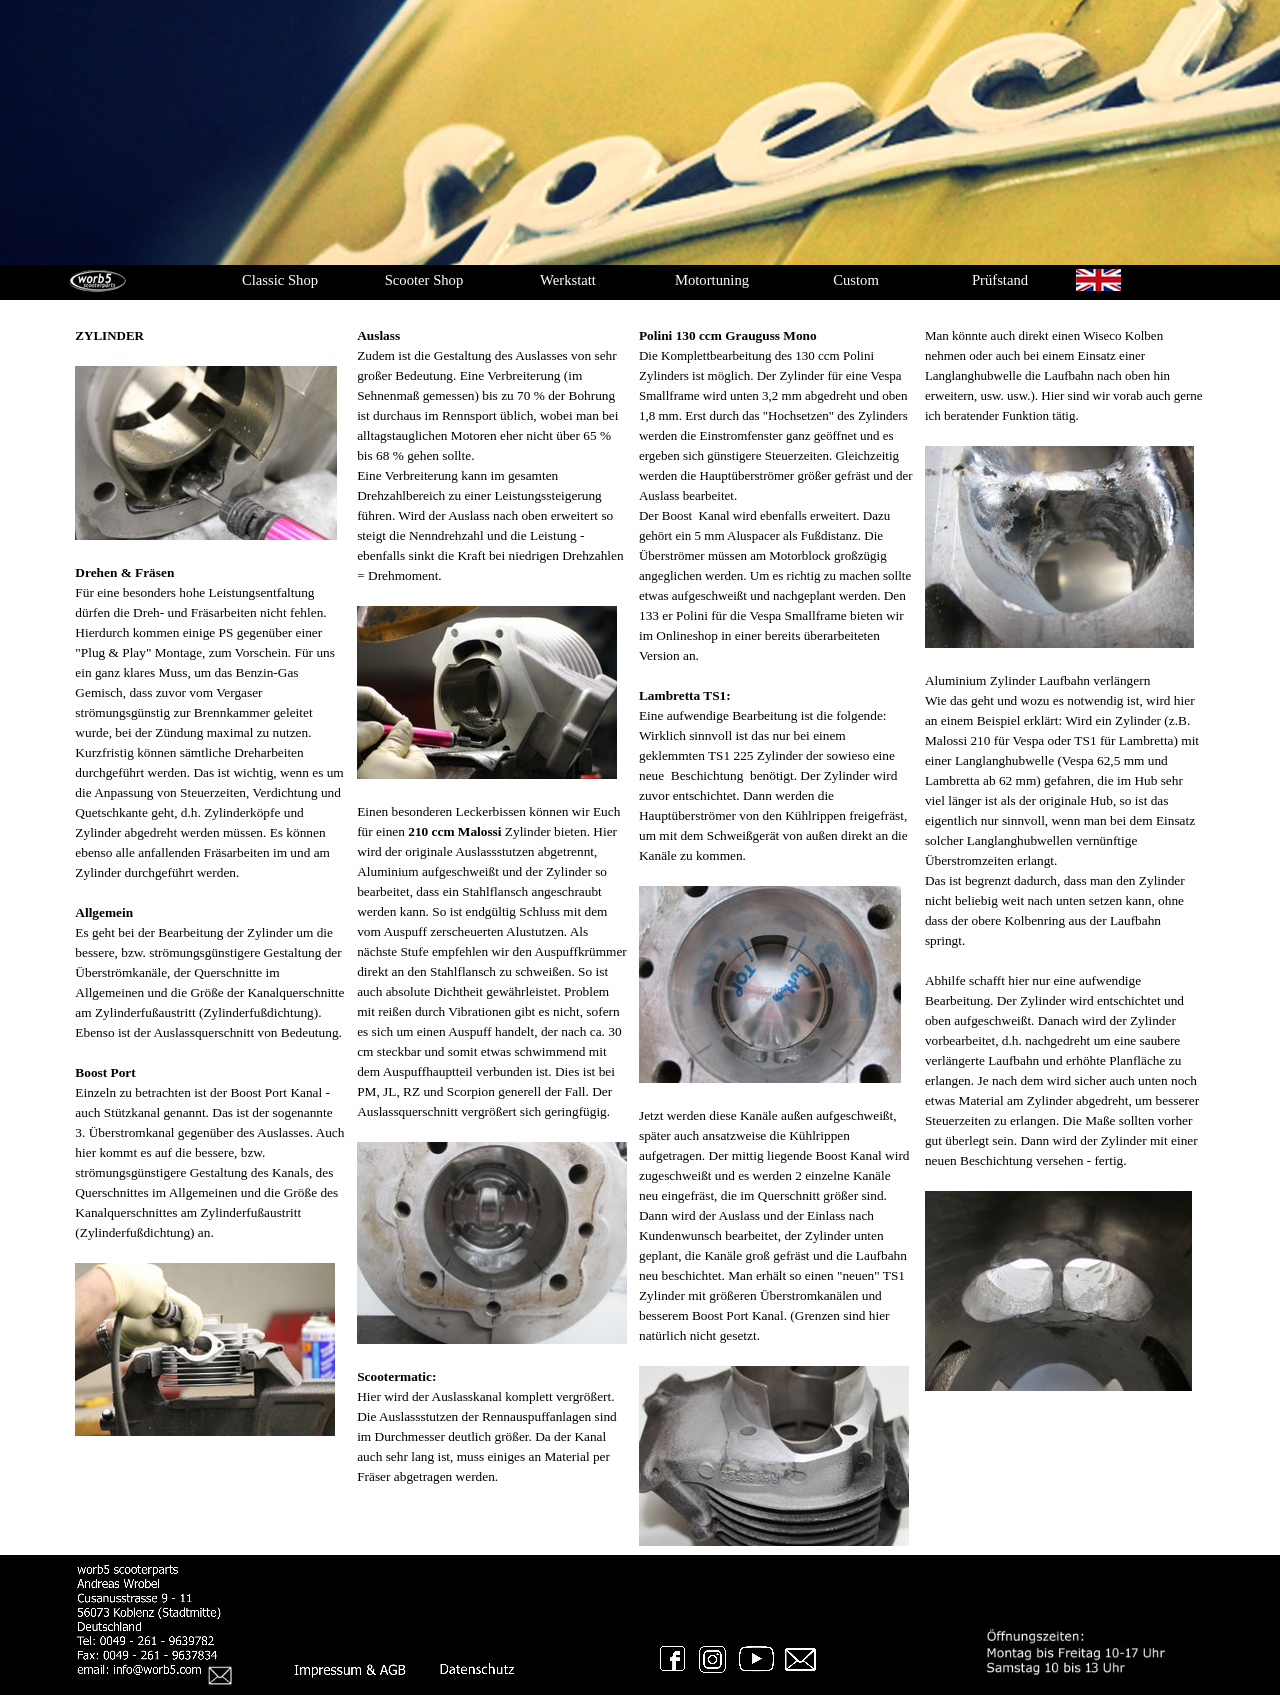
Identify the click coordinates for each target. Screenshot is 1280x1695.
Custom (856, 280)
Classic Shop (280, 280)
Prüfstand (1000, 280)
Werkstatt (568, 280)
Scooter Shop (424, 280)
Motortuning (712, 280)
